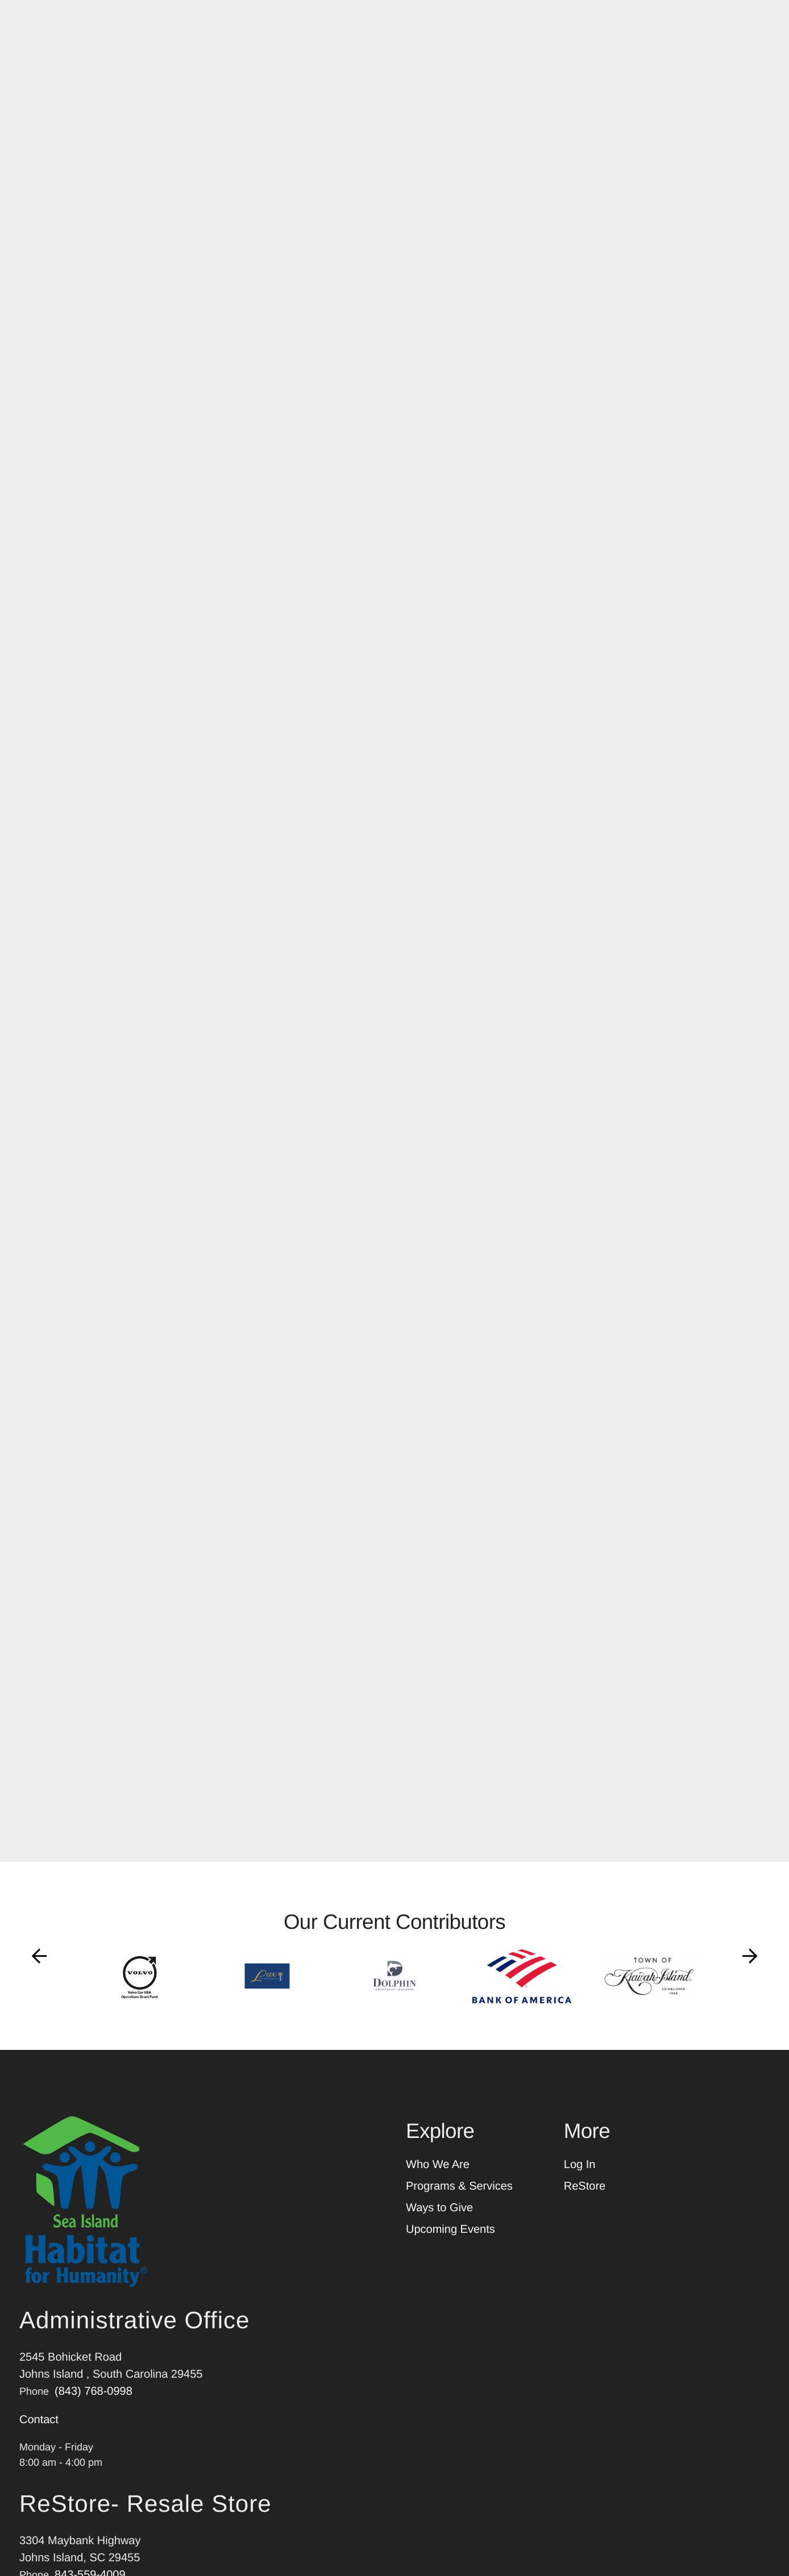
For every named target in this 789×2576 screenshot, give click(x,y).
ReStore (584, 2198)
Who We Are (438, 2176)
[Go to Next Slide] (750, 1968)
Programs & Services (459, 2198)
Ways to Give (439, 2220)
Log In (580, 2176)
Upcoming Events (450, 2241)
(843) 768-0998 (93, 2403)
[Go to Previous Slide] (39, 1968)
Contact (39, 2431)
